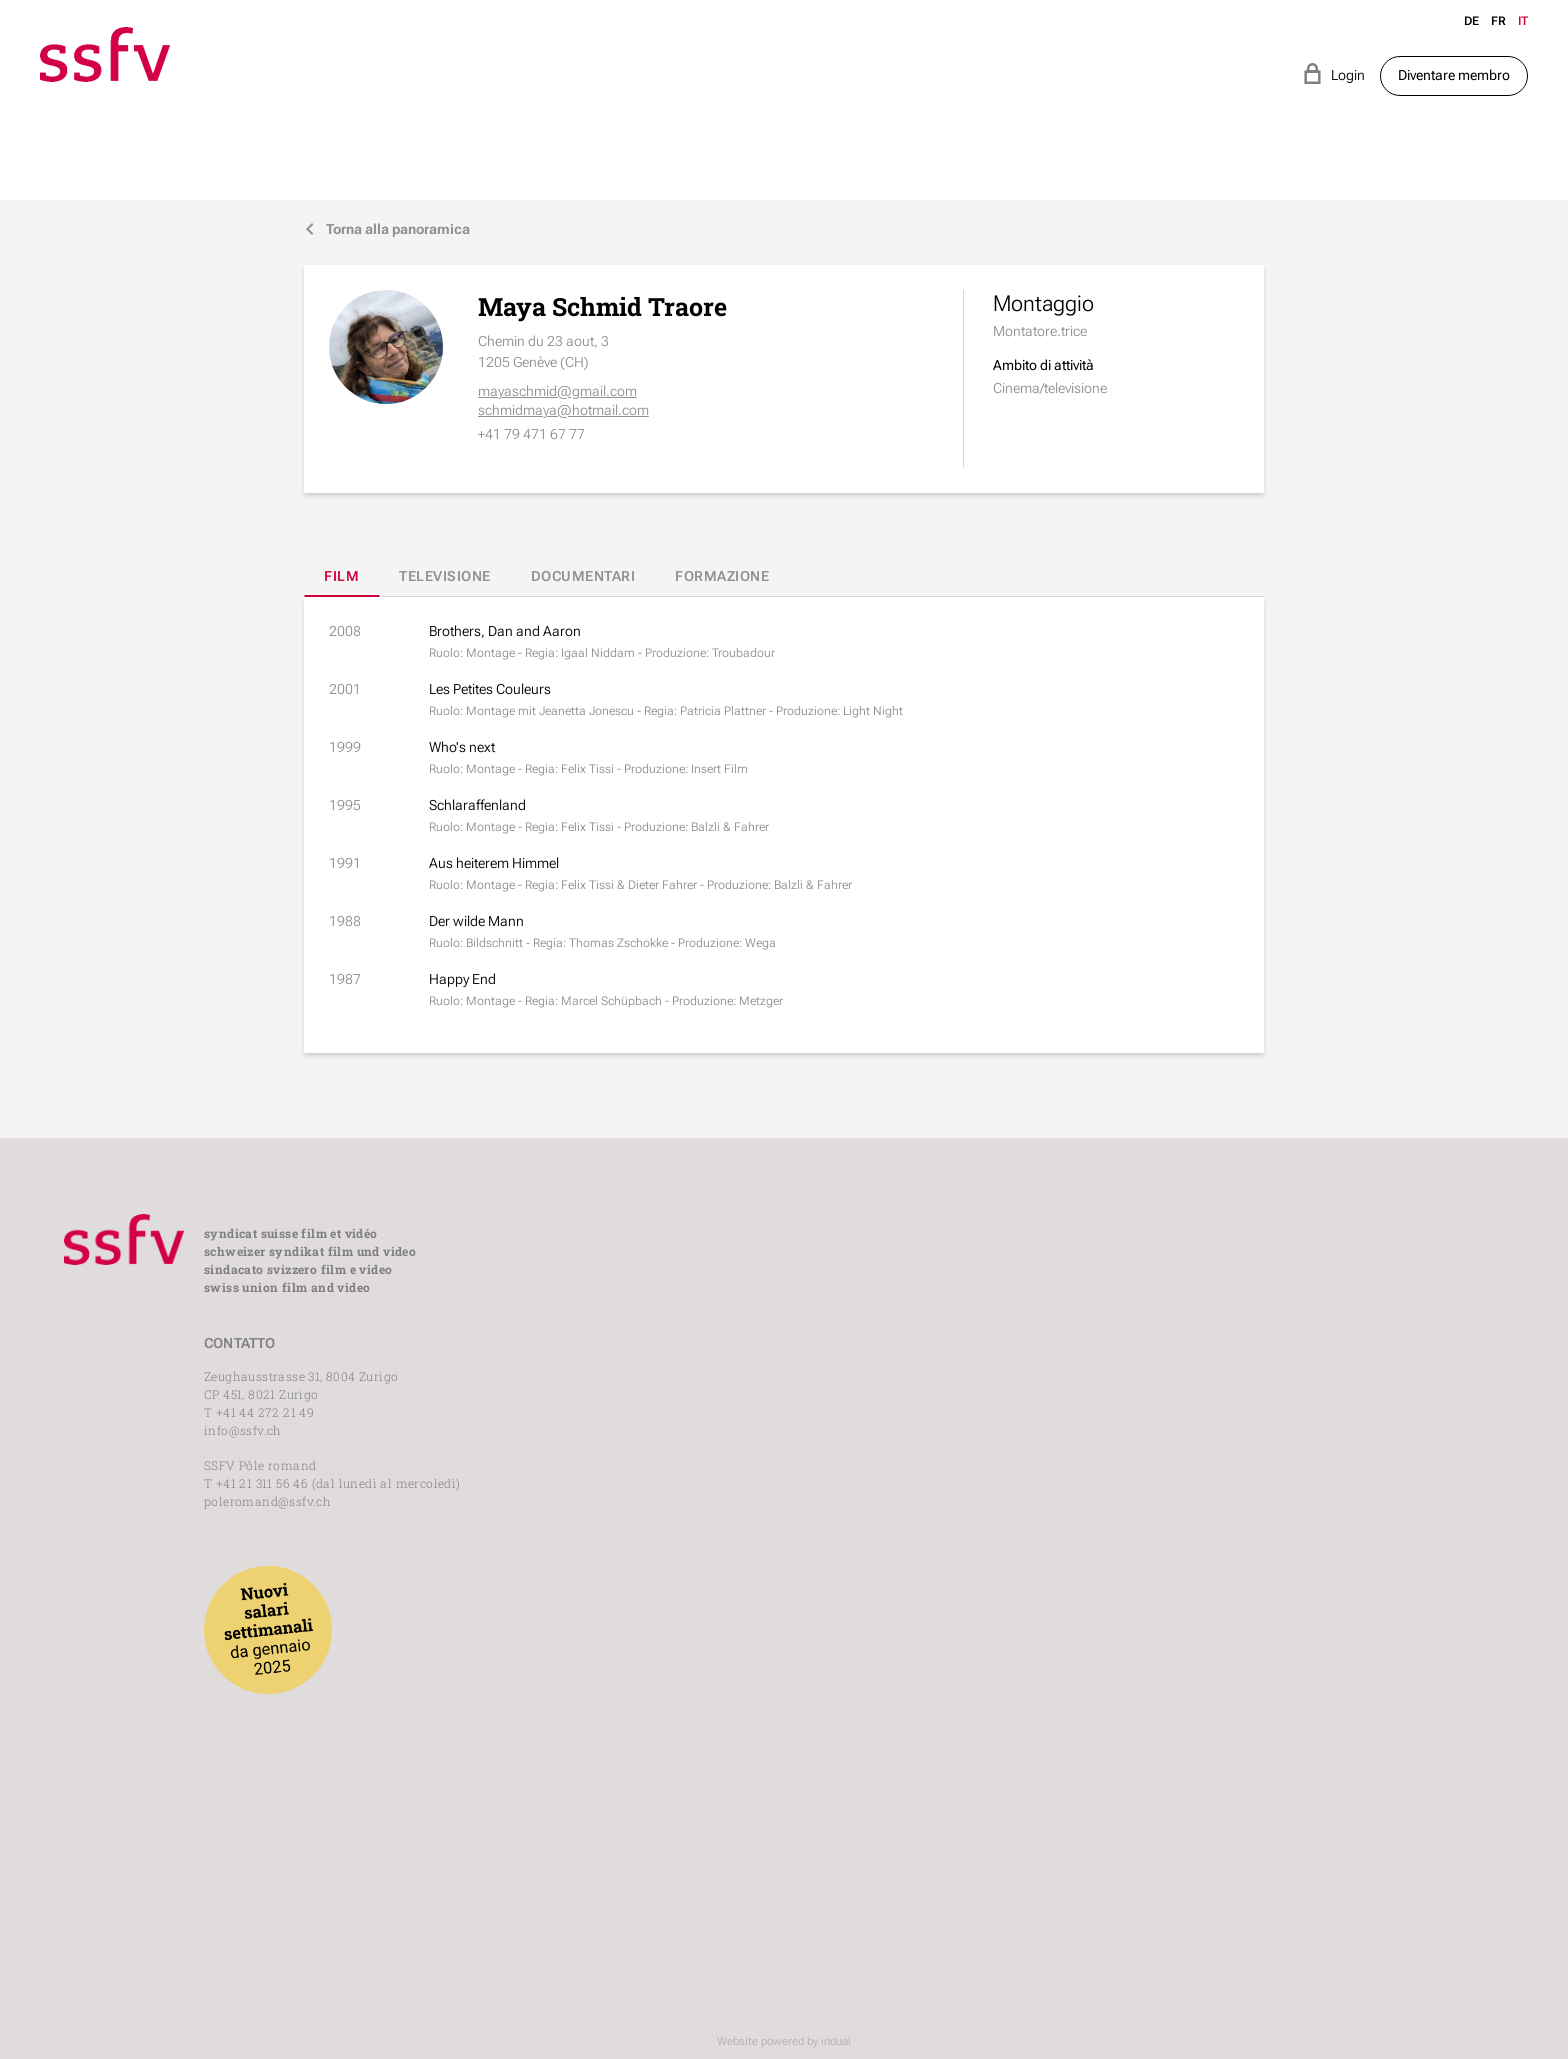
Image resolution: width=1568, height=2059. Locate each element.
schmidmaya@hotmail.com (563, 410)
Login (1333, 73)
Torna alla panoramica (387, 229)
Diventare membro (1454, 75)
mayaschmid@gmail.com (557, 391)
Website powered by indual (784, 2041)
